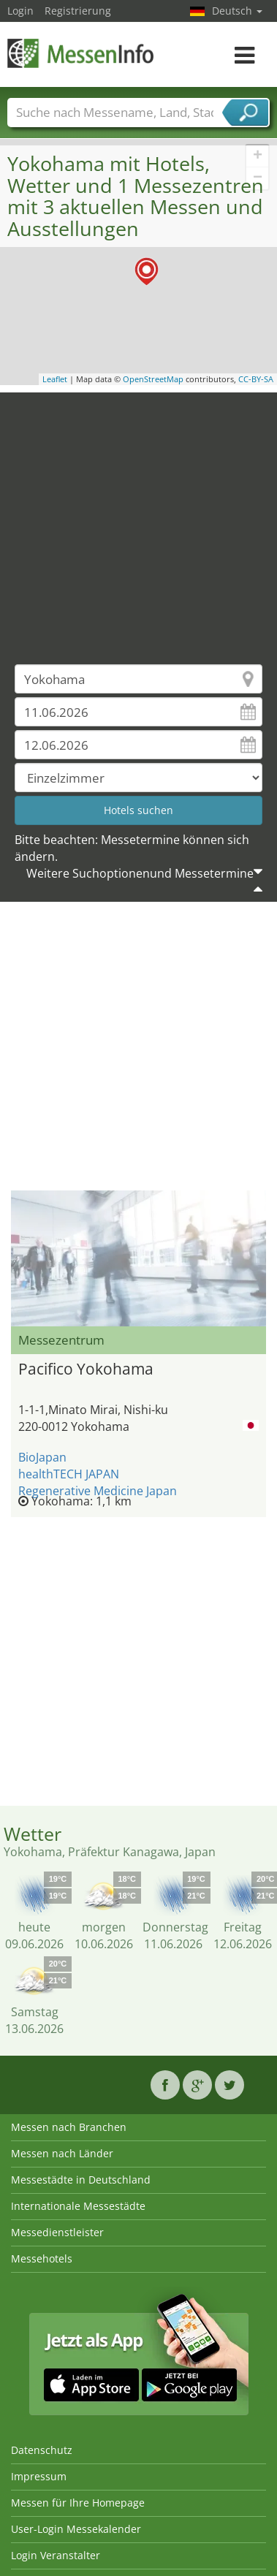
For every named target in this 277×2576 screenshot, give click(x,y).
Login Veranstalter (55, 2555)
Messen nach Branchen (68, 2127)
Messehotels (41, 2258)
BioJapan (42, 1457)
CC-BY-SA (255, 378)
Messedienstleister (57, 2232)
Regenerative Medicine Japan (97, 1491)
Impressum (39, 2476)
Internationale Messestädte (78, 2206)
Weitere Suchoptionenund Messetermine (140, 873)
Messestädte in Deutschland (81, 2179)
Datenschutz (41, 2450)
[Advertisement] (137, 517)
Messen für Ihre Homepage (78, 2502)
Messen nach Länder (62, 2153)
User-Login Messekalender (76, 2529)
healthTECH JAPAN (68, 1474)
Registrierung (78, 11)
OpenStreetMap (153, 378)
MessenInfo (80, 53)
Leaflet (54, 378)
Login (20, 11)
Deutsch (237, 11)
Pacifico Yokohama (85, 1369)
